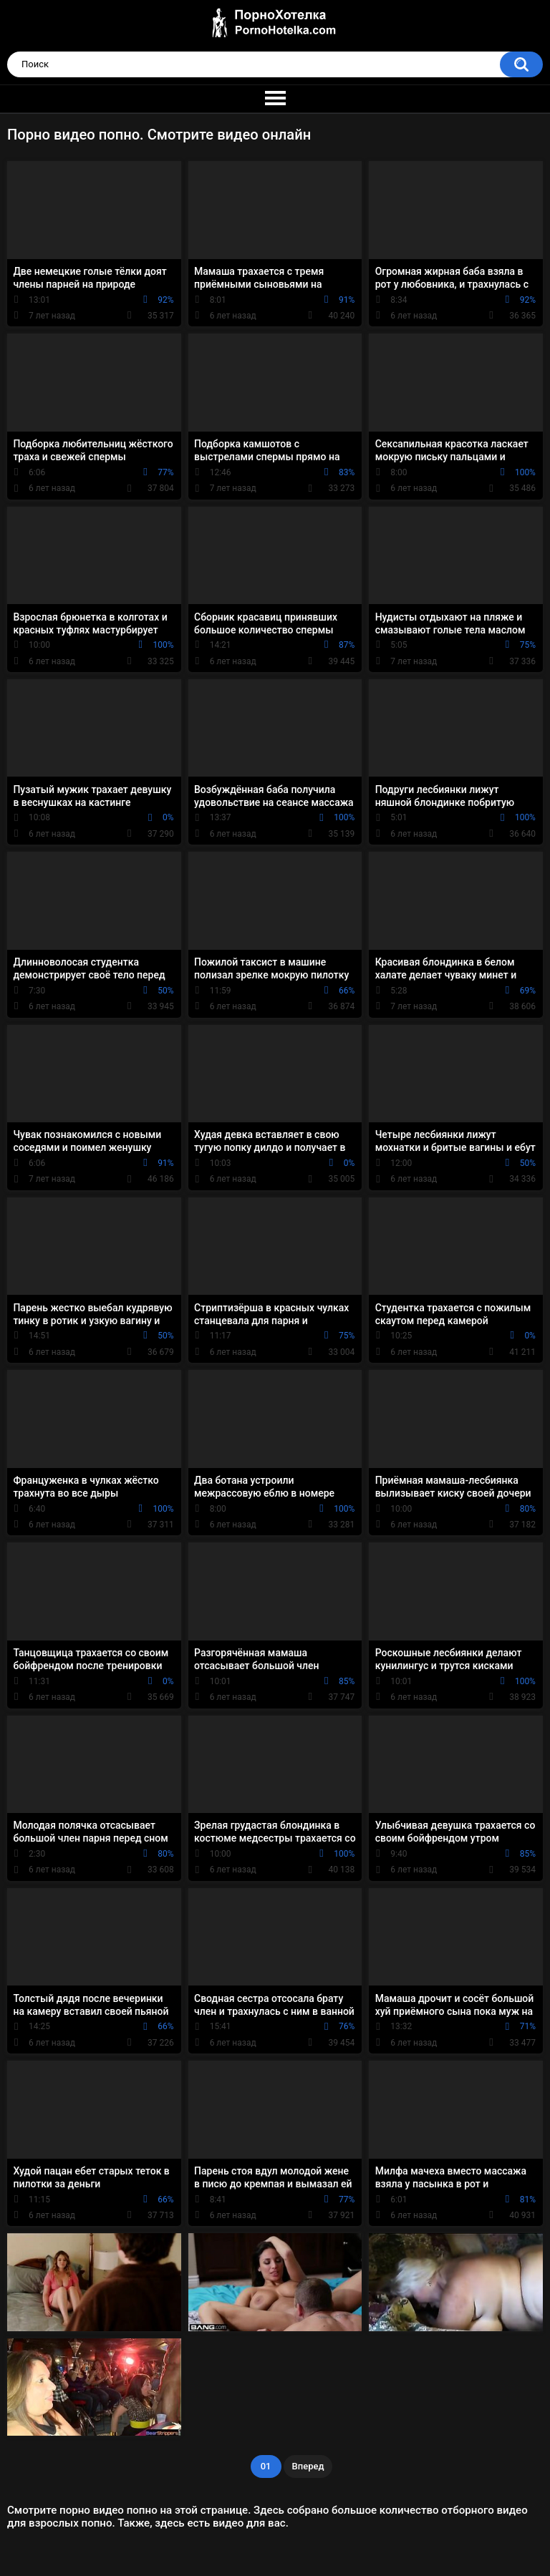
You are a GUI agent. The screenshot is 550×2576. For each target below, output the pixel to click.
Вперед (308, 2466)
